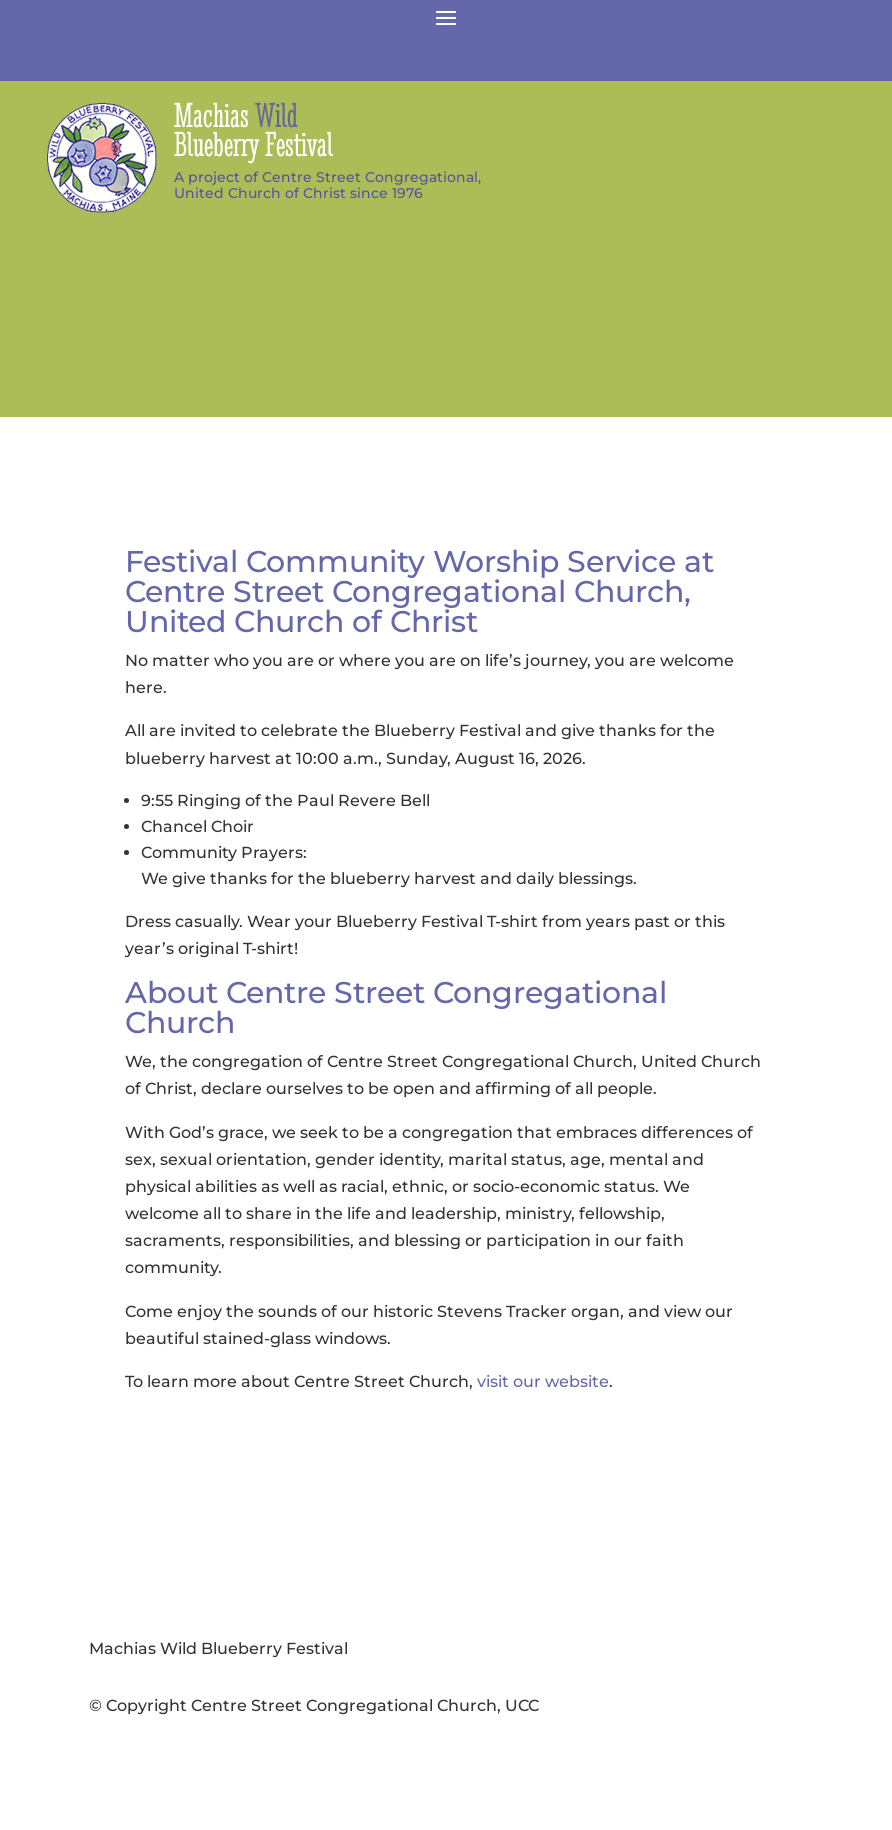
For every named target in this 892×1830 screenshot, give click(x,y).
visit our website (543, 1381)
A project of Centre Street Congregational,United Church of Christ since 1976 (327, 185)
